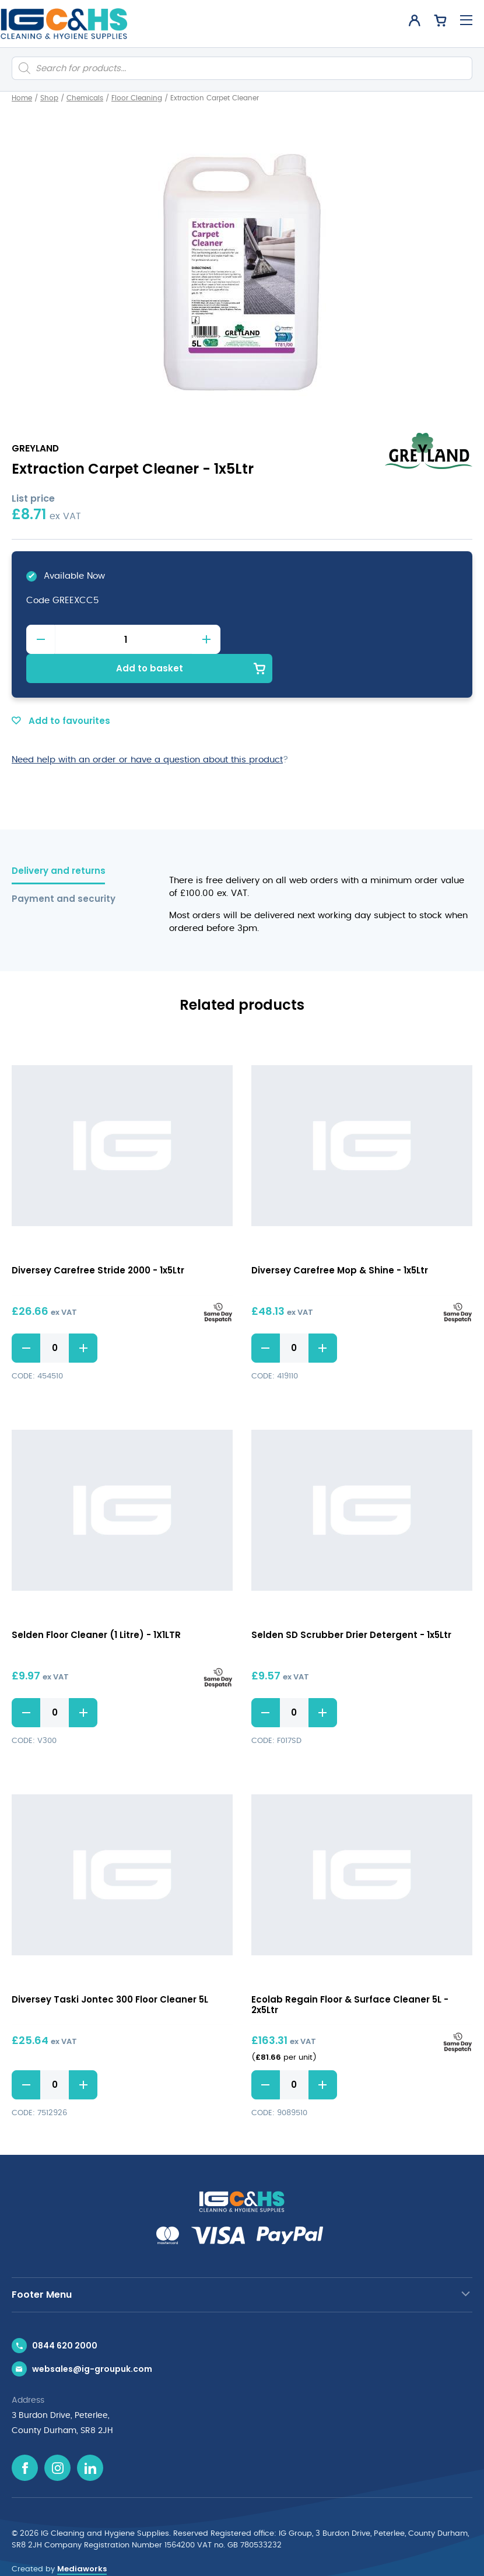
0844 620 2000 (64, 2316)
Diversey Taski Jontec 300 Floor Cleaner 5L (110, 1970)
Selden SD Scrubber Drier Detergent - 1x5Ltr (351, 1606)
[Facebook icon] (25, 2438)
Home (22, 98)
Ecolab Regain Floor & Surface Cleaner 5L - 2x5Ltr (349, 1975)
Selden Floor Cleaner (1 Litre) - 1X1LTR (96, 1606)
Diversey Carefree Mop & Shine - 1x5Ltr (339, 1240)
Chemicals (84, 98)
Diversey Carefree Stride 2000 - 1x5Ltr (98, 1240)
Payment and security (63, 869)
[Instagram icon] (57, 2438)
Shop (49, 98)
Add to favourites (61, 691)
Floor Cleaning (136, 98)
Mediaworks (82, 2538)
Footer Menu (42, 2265)
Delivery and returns (59, 841)
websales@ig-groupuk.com (92, 2339)
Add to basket (350, 639)
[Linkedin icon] (90, 2438)
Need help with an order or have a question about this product (147, 730)
